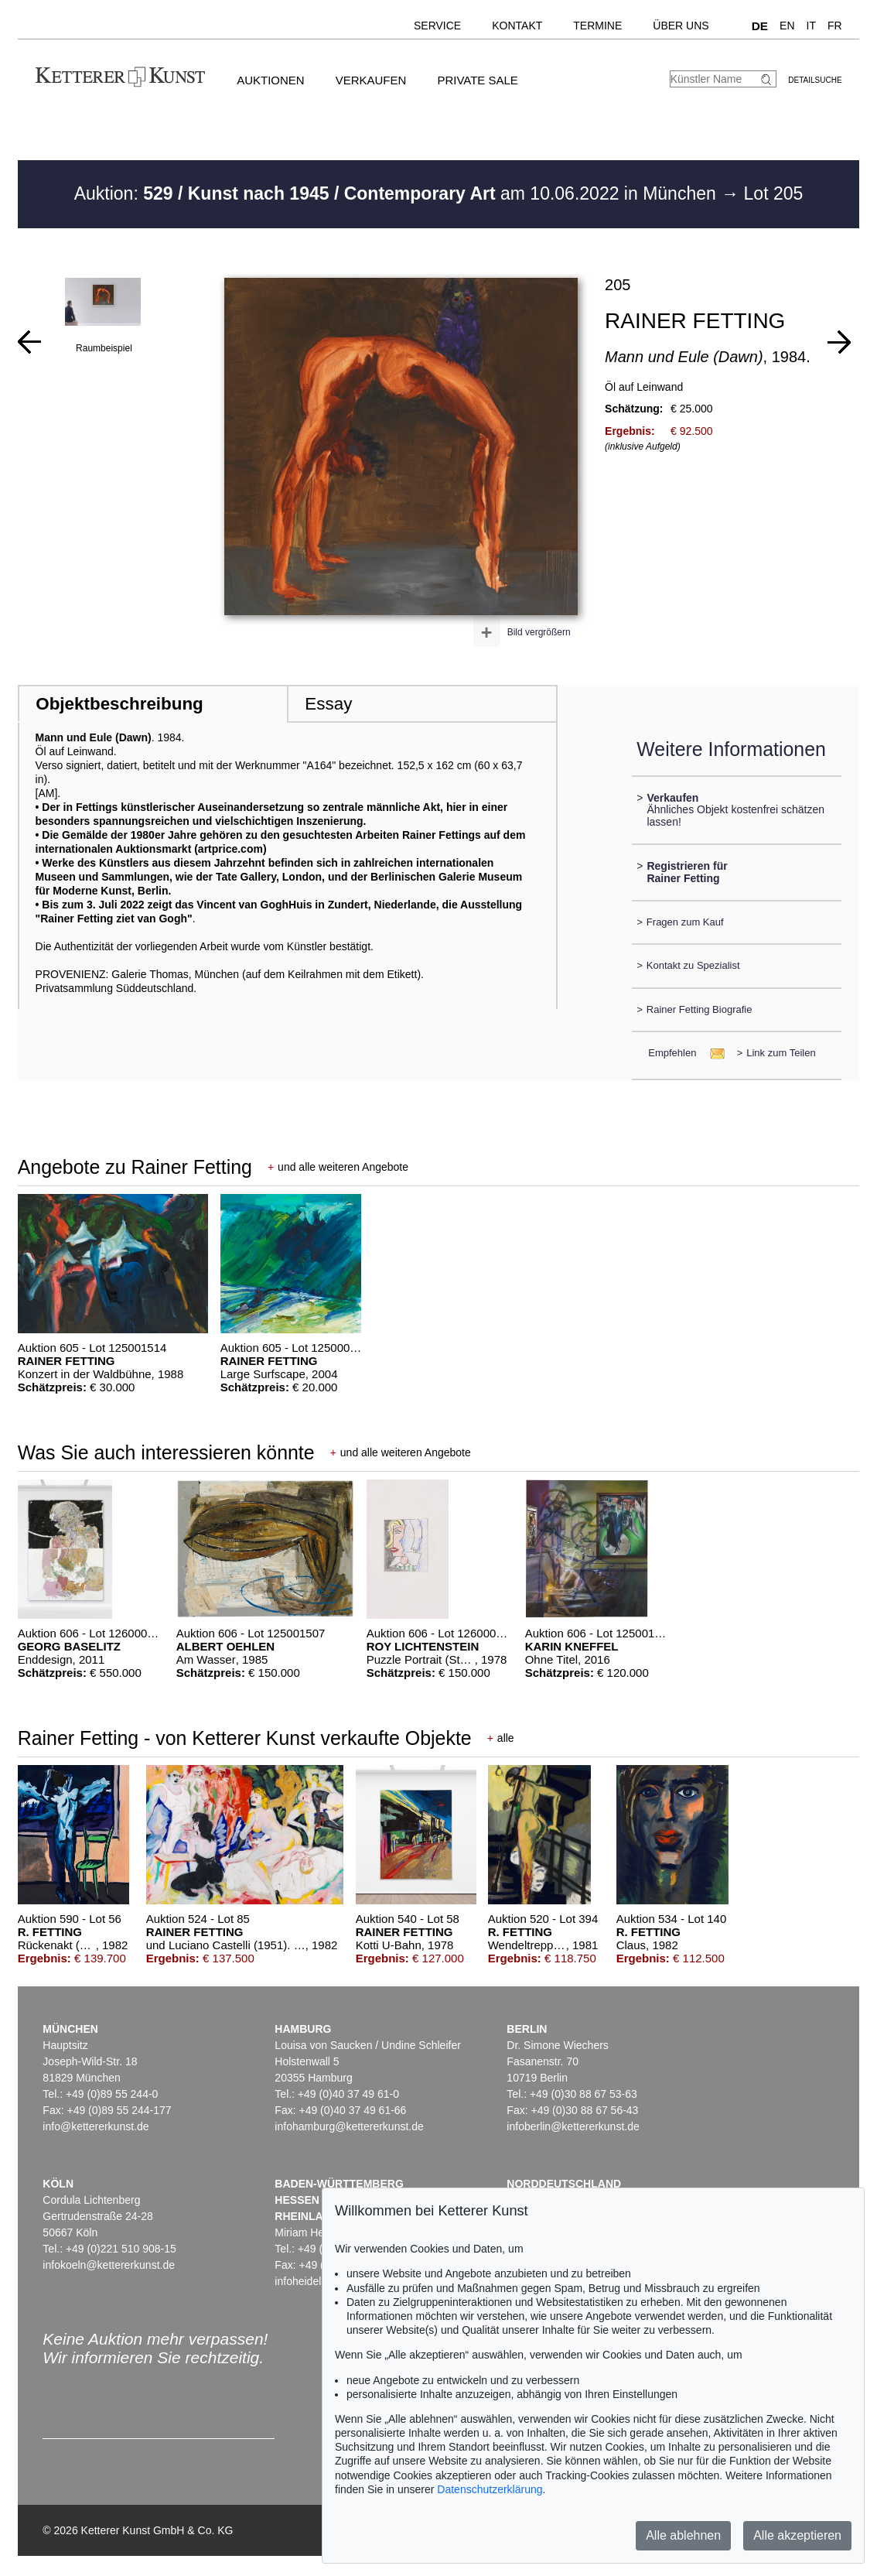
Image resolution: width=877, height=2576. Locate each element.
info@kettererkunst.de (95, 2126)
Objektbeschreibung (119, 703)
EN (787, 25)
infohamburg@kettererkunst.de (349, 2126)
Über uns (680, 25)
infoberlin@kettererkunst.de (573, 2126)
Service (437, 25)
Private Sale (477, 80)
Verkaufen (371, 80)
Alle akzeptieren (797, 2535)
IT (811, 25)
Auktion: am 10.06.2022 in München (398, 193)
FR (835, 25)
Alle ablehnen (683, 2535)
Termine (597, 25)
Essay (328, 703)
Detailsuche (814, 80)
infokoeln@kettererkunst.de (109, 2265)
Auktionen (271, 80)
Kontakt (517, 25)
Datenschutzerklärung (489, 2489)
